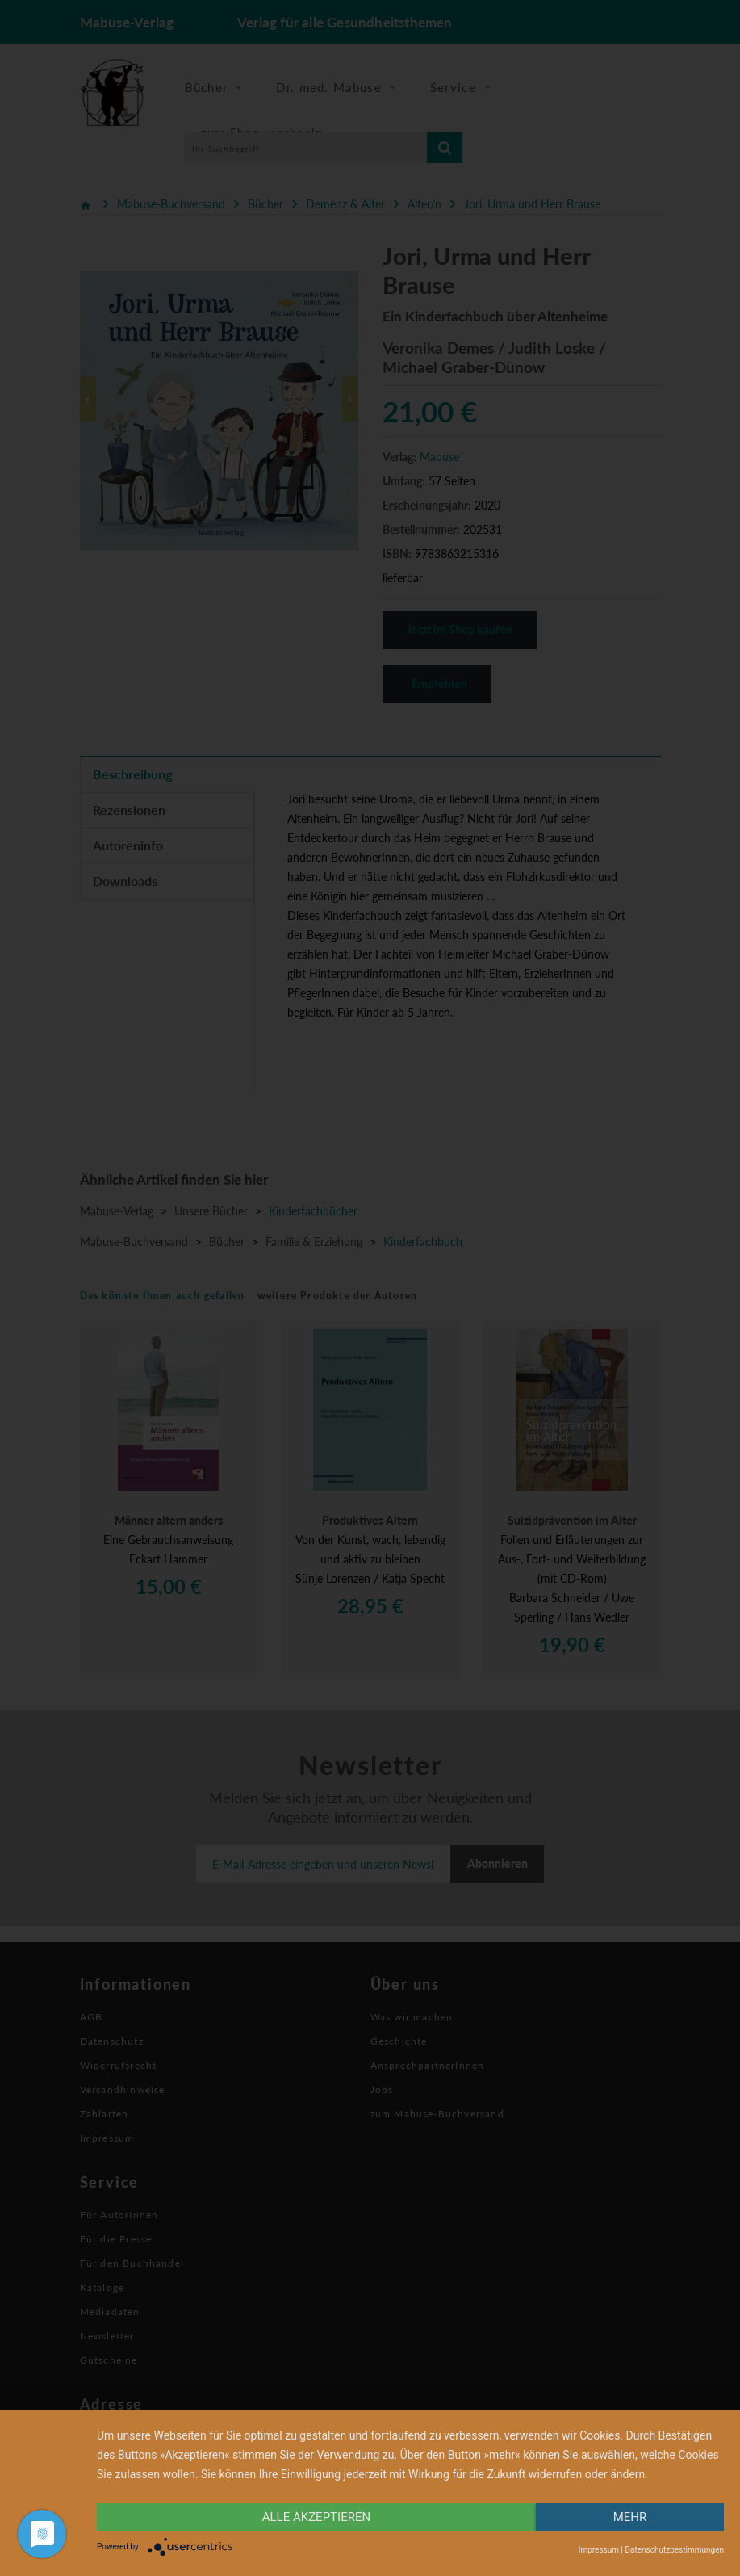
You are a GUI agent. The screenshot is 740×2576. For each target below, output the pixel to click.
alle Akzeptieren (316, 2517)
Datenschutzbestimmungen (674, 2549)
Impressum (599, 2549)
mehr (630, 2517)
